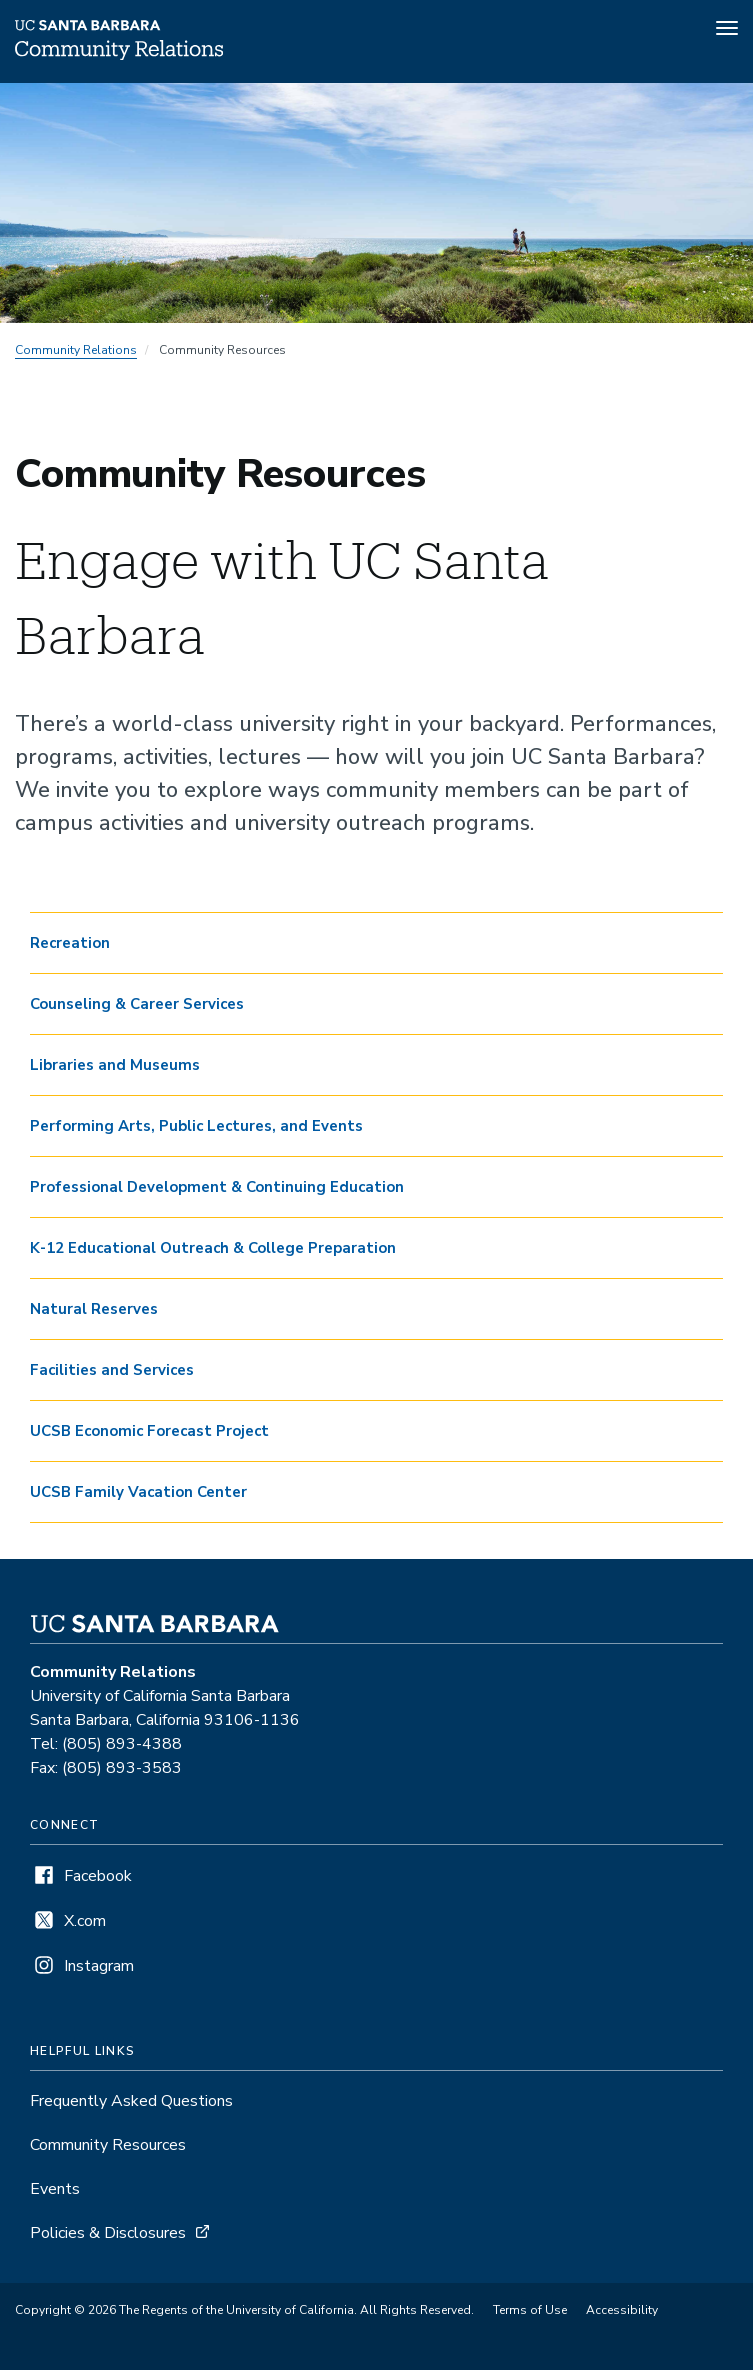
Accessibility (622, 2310)
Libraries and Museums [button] (115, 1065)
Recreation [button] (70, 943)
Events (55, 2189)
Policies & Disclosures (108, 2233)
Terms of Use (530, 2310)
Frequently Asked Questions (131, 2101)
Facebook (98, 1876)
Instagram (99, 1966)
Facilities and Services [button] (112, 1370)
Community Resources (108, 2145)
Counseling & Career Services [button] (137, 1004)
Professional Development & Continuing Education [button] (217, 1187)
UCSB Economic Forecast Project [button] (149, 1431)
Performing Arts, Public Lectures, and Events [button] (196, 1126)
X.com (85, 1921)
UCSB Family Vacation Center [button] (138, 1492)
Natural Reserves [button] (94, 1309)
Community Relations (76, 350)
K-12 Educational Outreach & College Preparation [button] (213, 1248)
